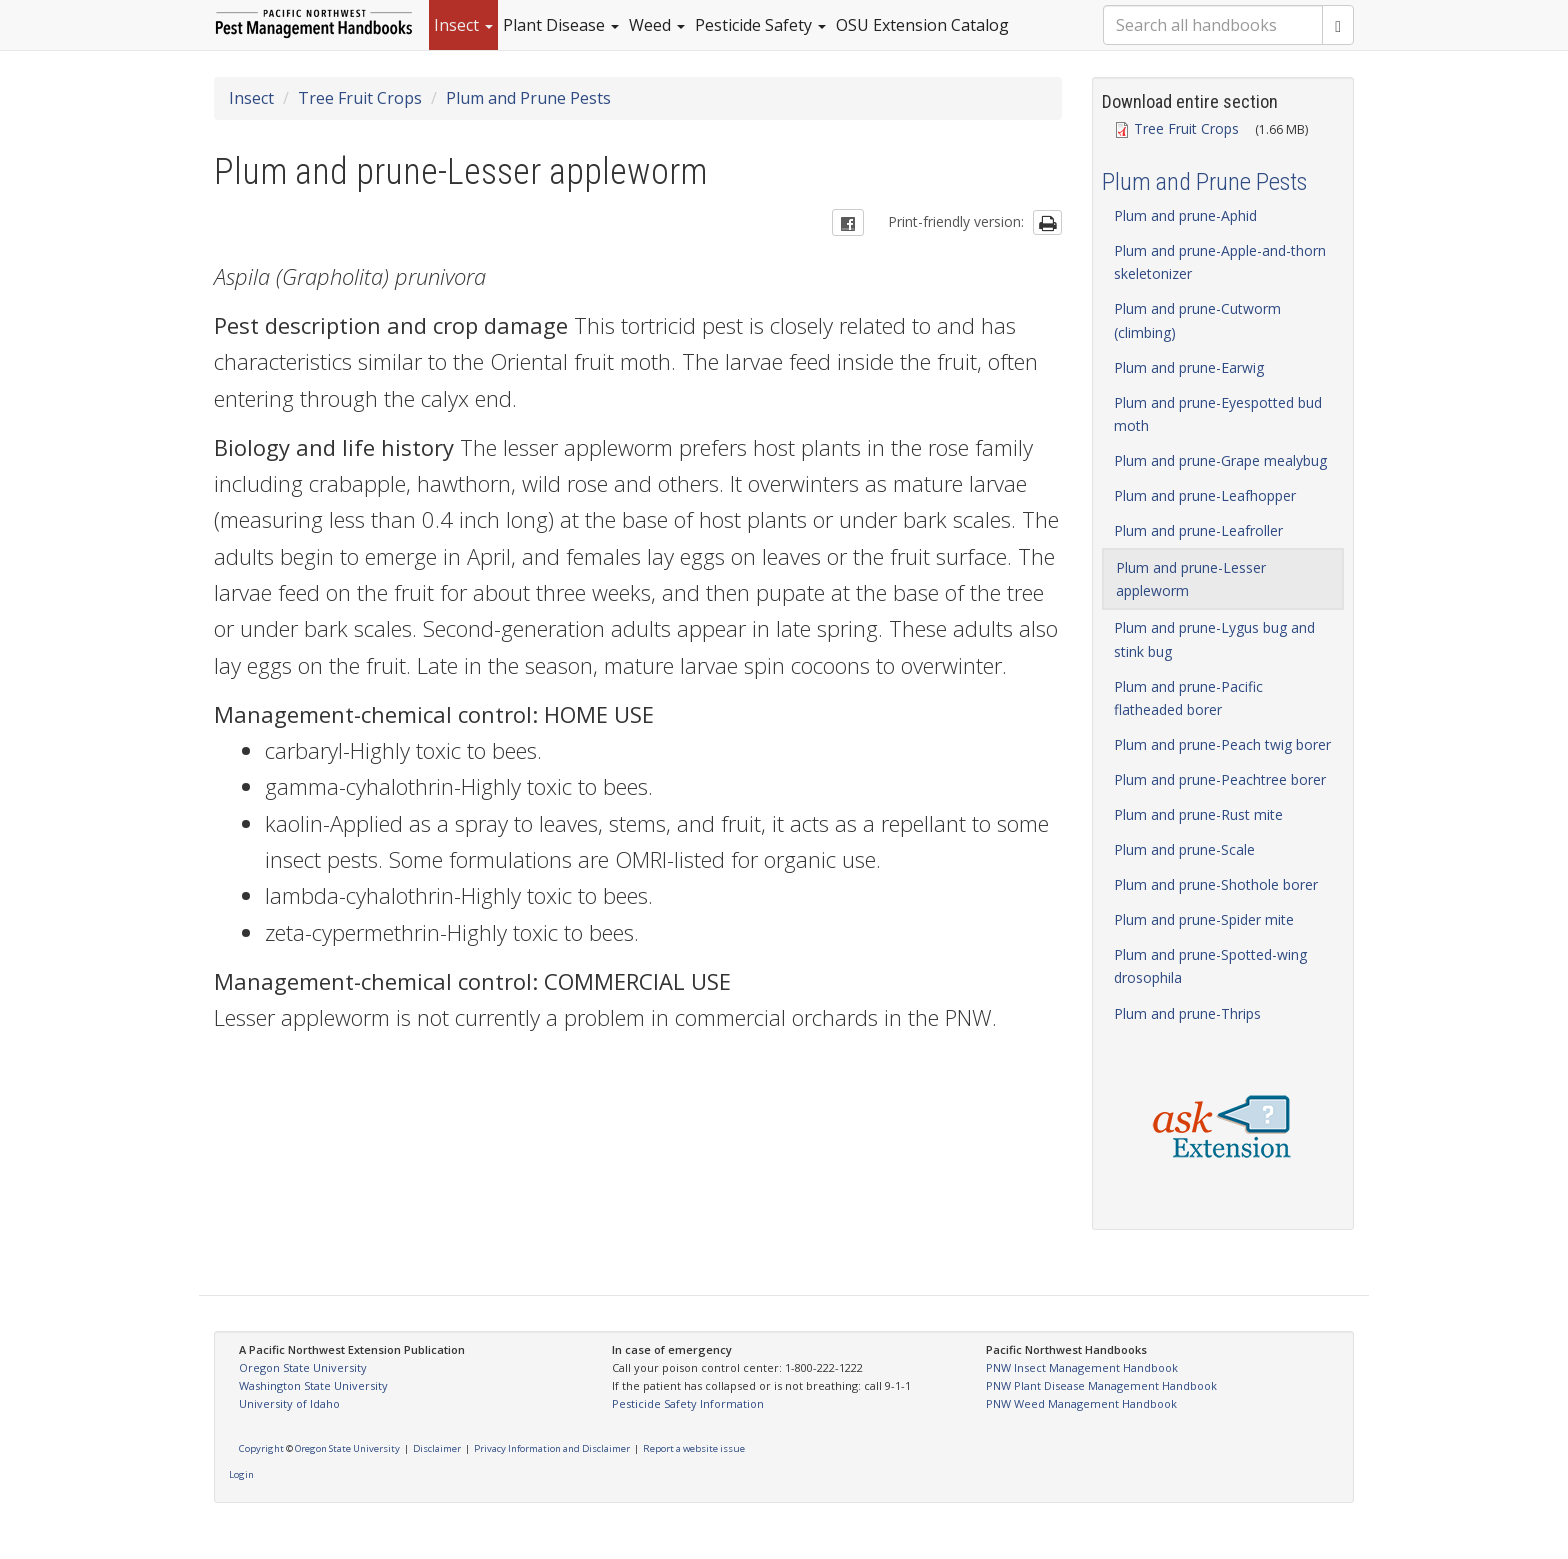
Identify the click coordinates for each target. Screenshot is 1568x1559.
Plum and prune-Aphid (1185, 215)
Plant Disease (561, 25)
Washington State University (313, 1385)
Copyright (261, 1448)
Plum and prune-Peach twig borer (1222, 744)
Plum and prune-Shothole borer (1216, 884)
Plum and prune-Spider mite (1204, 919)
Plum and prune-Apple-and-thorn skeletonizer (1220, 262)
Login (241, 1474)
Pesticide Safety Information (688, 1403)
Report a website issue (694, 1448)
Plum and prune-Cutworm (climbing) (1197, 320)
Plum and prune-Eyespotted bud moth (1218, 414)
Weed (657, 25)
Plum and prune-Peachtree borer (1220, 779)
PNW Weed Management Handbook (1081, 1403)
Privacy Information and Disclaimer (552, 1448)
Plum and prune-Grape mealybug (1220, 460)
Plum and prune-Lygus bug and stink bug (1214, 639)
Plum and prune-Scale (1184, 849)
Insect (463, 25)
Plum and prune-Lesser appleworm (1191, 579)
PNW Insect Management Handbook (1082, 1367)
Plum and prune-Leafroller (1198, 530)
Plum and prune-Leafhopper (1205, 495)
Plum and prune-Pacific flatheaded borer (1188, 698)
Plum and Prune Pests (528, 98)
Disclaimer (437, 1448)
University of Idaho (289, 1403)
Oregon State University (303, 1367)
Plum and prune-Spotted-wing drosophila (1210, 966)
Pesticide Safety (760, 25)
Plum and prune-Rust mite (1198, 814)
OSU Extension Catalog (922, 25)
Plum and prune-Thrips (1187, 1013)
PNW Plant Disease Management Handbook (1101, 1385)
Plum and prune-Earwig (1189, 367)
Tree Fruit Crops (360, 98)
